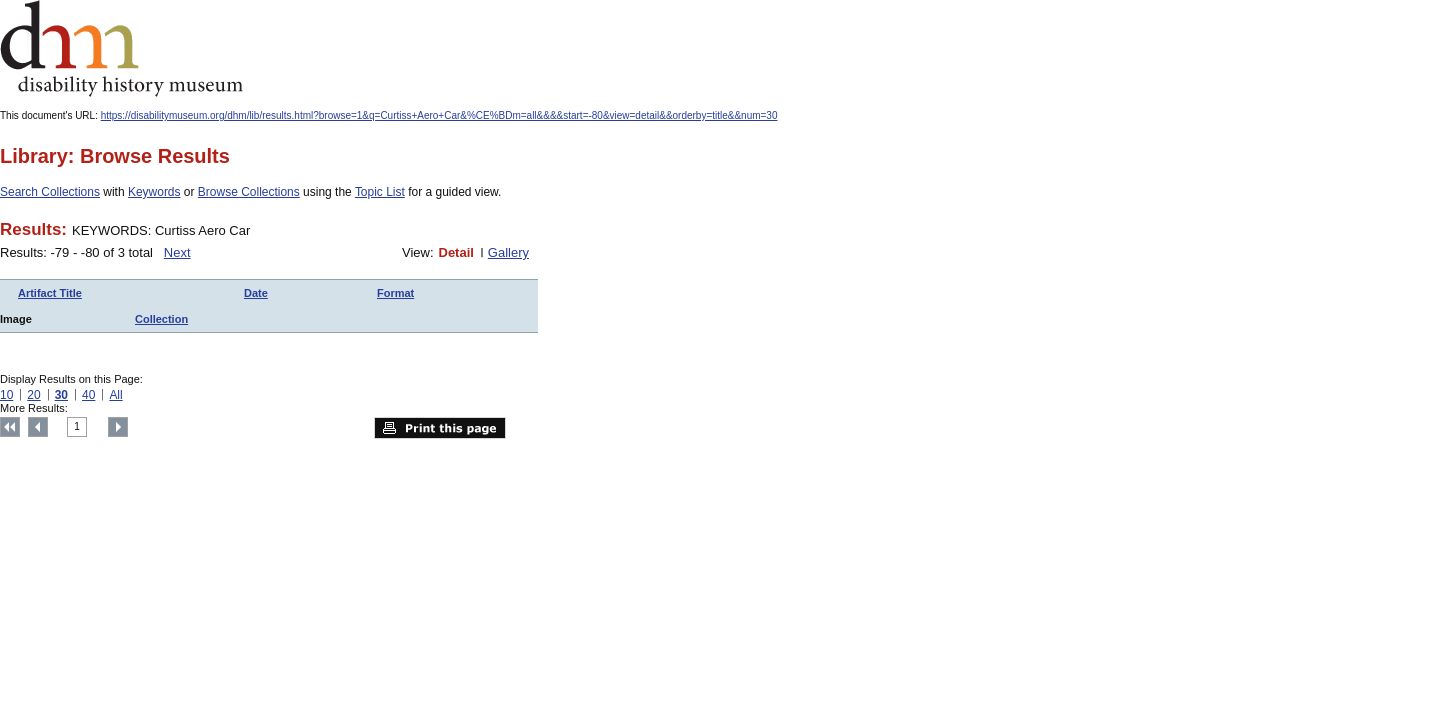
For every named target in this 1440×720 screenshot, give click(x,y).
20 (33, 395)
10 (6, 395)
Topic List (380, 192)
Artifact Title (50, 293)
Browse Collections (249, 192)
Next (177, 252)
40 (88, 395)
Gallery (508, 252)
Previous (38, 427)
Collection (161, 319)
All (115, 395)
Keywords (154, 192)
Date (256, 293)
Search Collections (50, 192)
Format (395, 293)
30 (61, 395)
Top (10, 427)
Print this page (440, 428)
